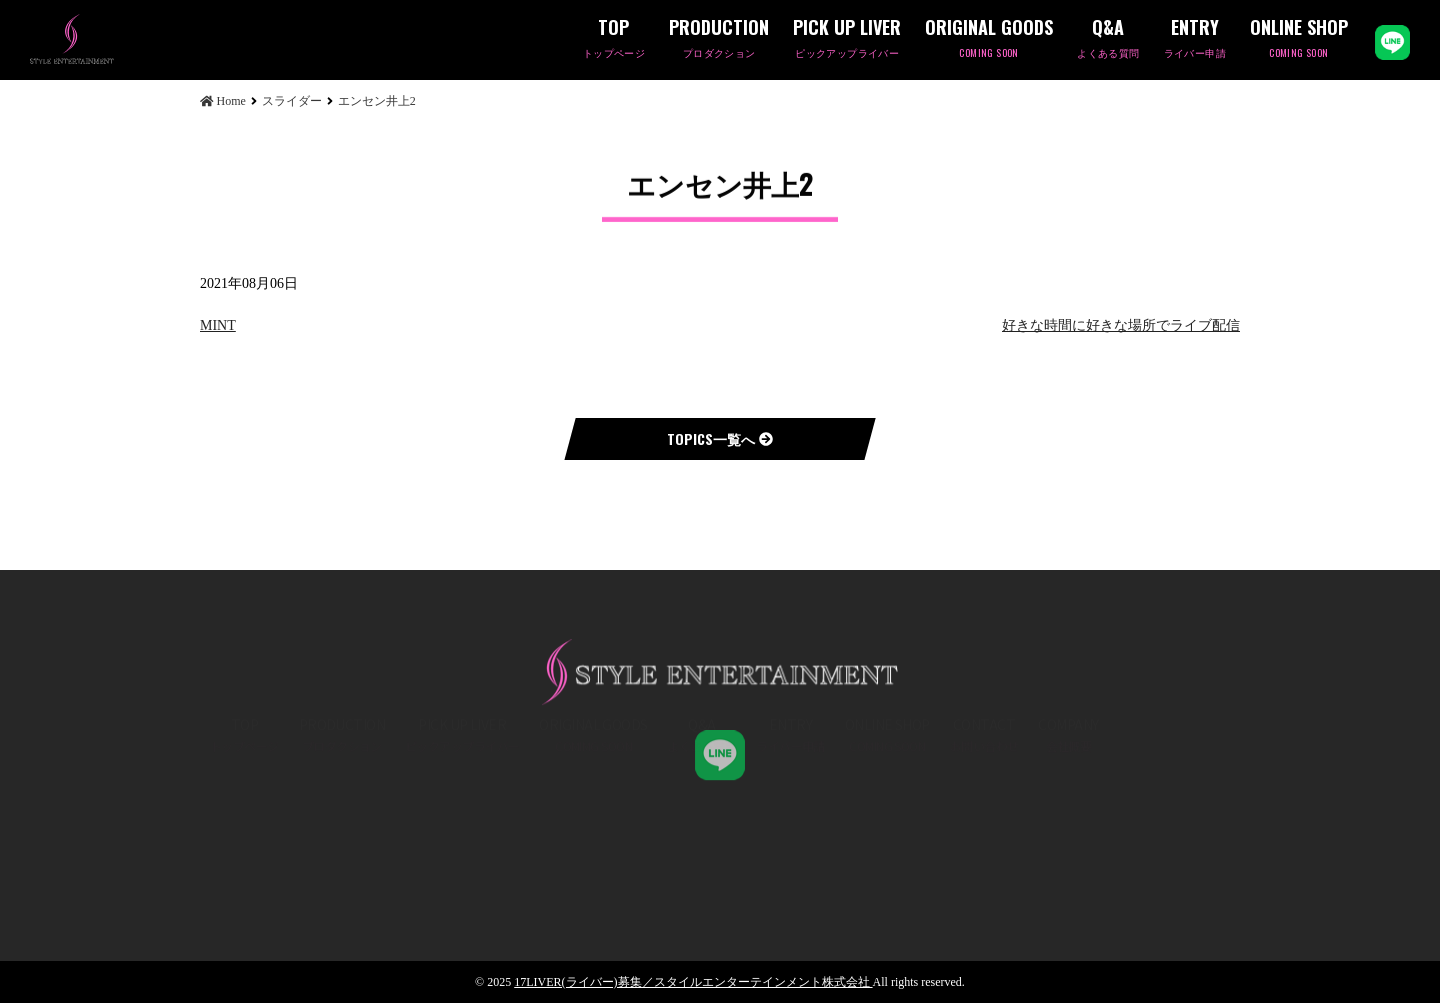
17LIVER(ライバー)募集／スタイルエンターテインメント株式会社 (693, 982)
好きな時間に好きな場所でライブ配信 (1121, 325)
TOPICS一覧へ (720, 438)
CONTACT (984, 798)
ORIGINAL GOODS (989, 39)
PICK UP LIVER (847, 39)
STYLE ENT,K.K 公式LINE (720, 747)
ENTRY (1195, 39)
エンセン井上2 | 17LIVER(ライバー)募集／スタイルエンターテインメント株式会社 (105, 39)
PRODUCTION (719, 39)
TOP (614, 39)
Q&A (1108, 39)
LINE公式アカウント (1392, 42)
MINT (218, 325)
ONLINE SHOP (1299, 39)
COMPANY (1068, 798)
